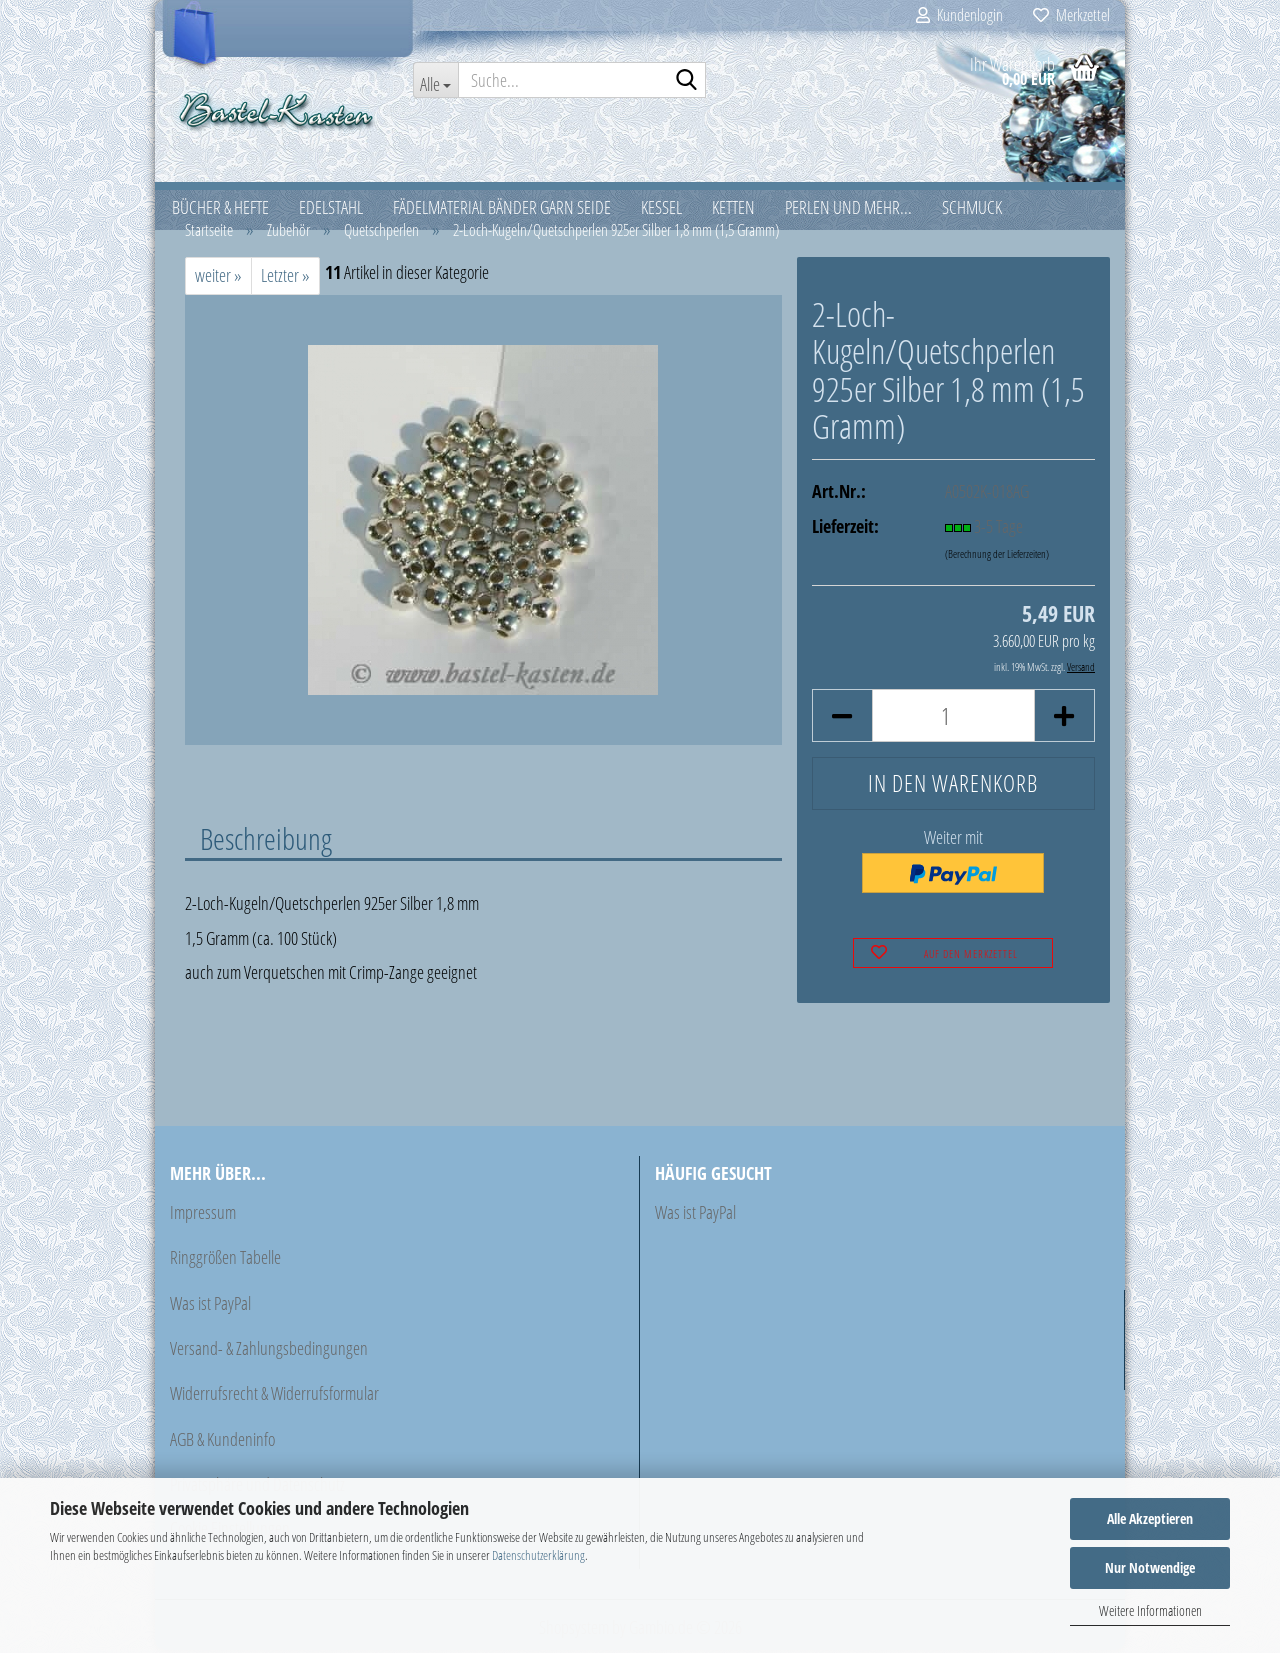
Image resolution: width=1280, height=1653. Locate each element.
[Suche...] (436, 80)
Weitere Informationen (1150, 1610)
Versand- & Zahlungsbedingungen (269, 1351)
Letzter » (285, 279)
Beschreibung (266, 841)
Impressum (203, 1215)
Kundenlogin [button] (959, 15)
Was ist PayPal (210, 1306)
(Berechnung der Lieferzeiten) (997, 557)
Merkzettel (1071, 15)
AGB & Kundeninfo (222, 1442)
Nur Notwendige (1150, 1567)
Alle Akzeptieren (1150, 1518)
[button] (842, 719)
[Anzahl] (953, 719)
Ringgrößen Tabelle (225, 1261)
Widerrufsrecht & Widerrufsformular (274, 1397)
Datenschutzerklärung (538, 1555)
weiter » (218, 279)
